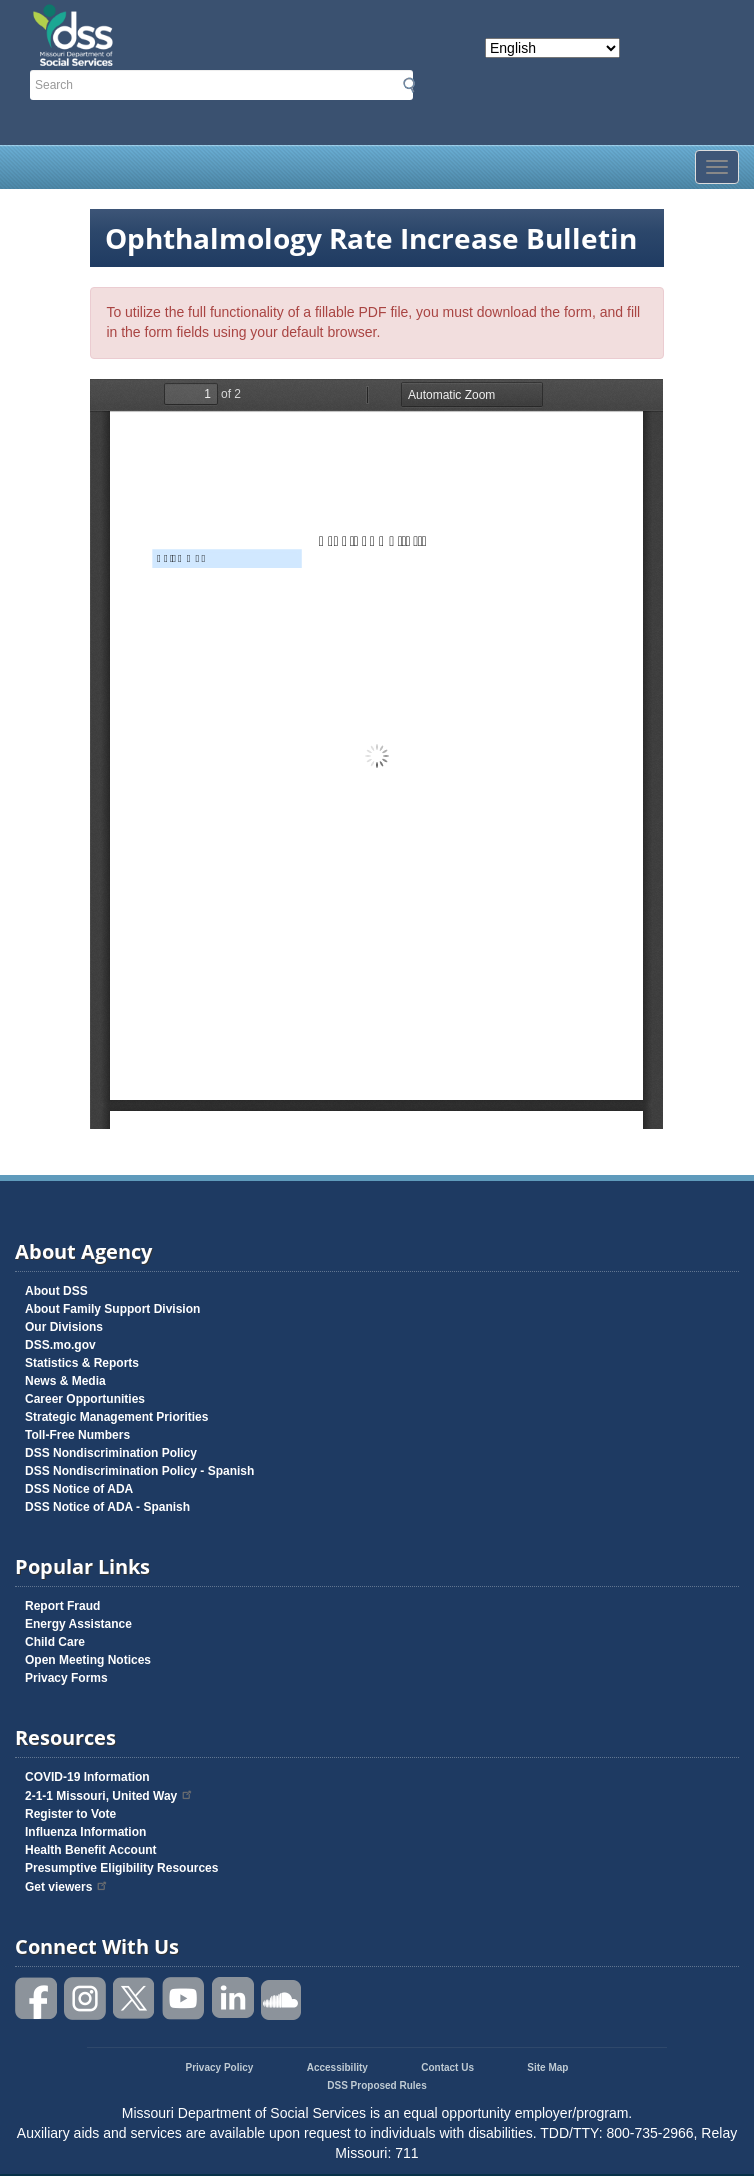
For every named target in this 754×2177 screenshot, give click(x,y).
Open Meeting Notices (88, 1660)
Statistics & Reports (82, 1363)
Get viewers (67, 1887)
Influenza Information (85, 1832)
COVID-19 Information (87, 1777)
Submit (409, 85)
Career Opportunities (85, 1399)
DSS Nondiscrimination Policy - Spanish (139, 1471)
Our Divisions (64, 1327)
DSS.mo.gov (60, 1345)
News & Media (65, 1381)
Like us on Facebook (37, 1998)
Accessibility (337, 2067)
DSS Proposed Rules (376, 2085)
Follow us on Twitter (135, 1998)
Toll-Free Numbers (77, 1435)
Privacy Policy (220, 2067)
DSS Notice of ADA (79, 1489)
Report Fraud (62, 1606)
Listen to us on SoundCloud (282, 1998)
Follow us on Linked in (233, 1998)
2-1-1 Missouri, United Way (109, 1796)
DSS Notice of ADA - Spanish (107, 1507)
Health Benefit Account (91, 1850)
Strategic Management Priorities (116, 1417)
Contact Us (447, 2067)
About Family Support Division (112, 1309)
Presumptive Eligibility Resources (121, 1868)
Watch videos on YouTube (184, 1998)
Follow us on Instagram (86, 1998)
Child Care (55, 1642)
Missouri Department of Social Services (176, 22)
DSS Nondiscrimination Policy (111, 1453)
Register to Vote (70, 1814)
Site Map (547, 2067)
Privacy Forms (66, 1678)
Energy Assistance (78, 1624)
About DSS (56, 1291)
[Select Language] (552, 48)
